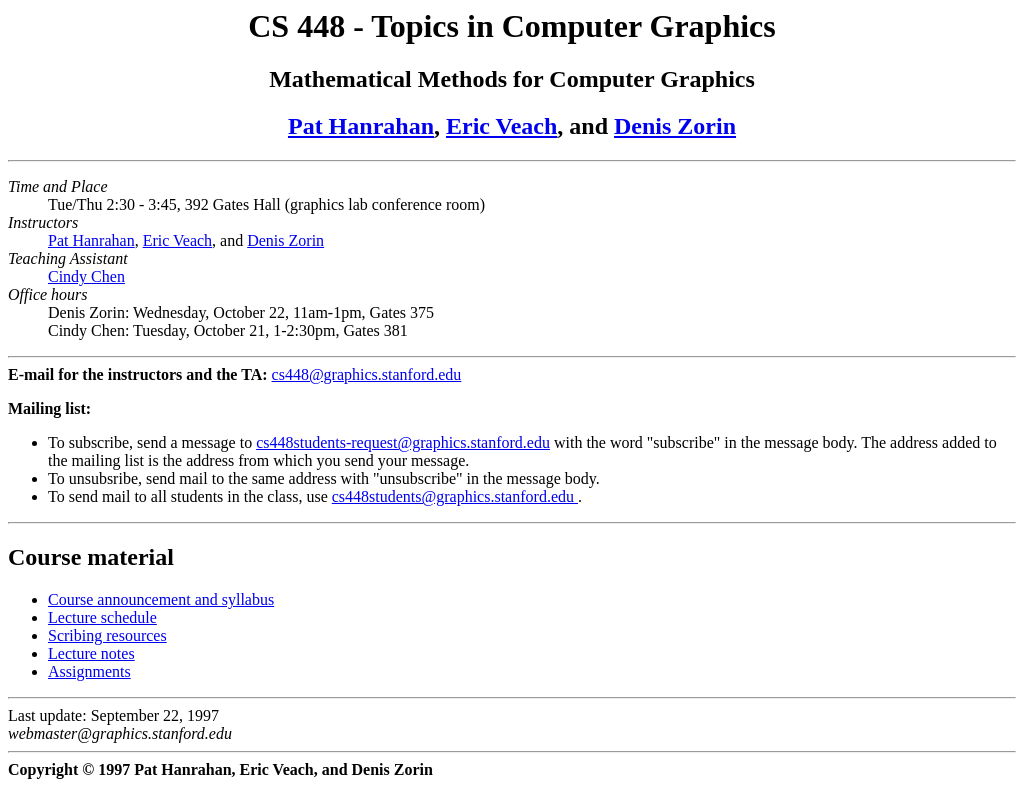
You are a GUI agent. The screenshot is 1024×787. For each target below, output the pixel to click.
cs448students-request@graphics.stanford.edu (403, 442)
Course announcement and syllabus (161, 599)
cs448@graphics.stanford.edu (367, 374)
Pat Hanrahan (361, 126)
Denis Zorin (675, 126)
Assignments (89, 671)
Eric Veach (501, 126)
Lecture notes (91, 653)
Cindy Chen (86, 276)
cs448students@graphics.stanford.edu (455, 496)
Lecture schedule (102, 617)
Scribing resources (107, 635)
